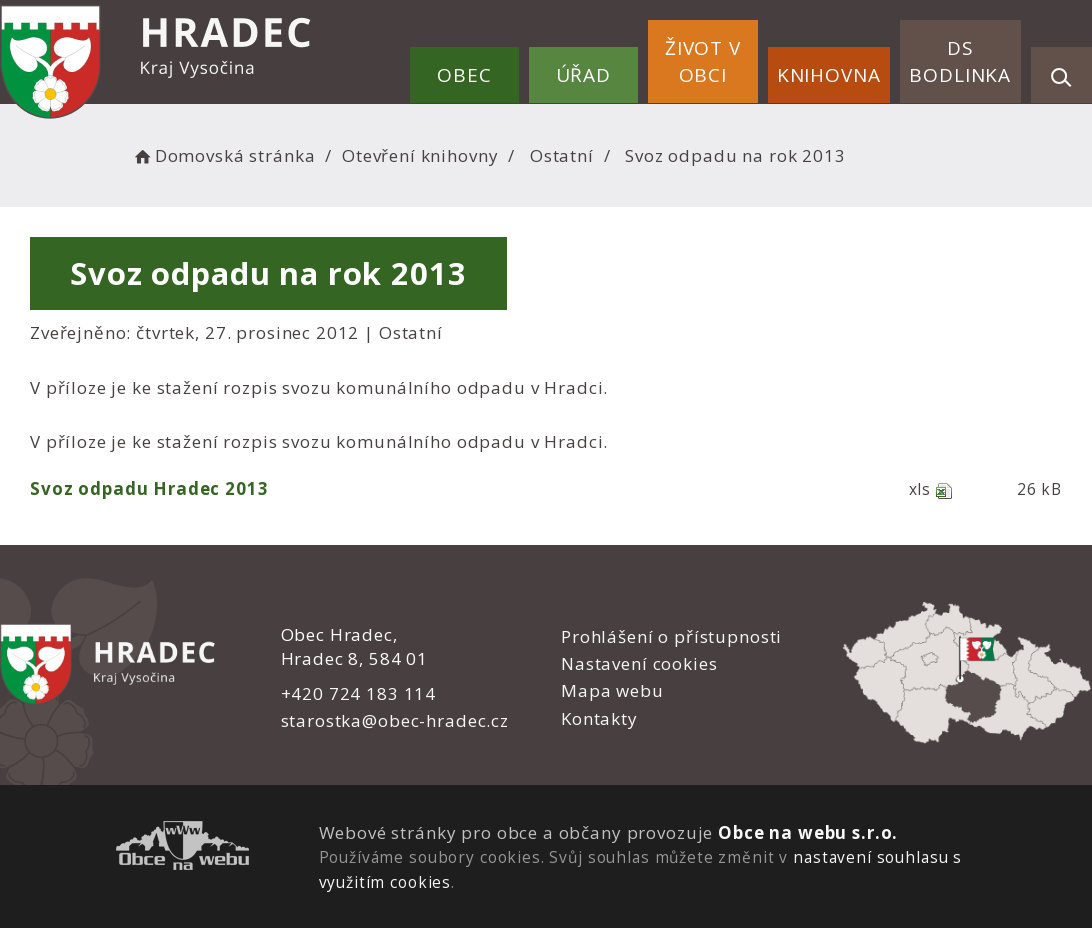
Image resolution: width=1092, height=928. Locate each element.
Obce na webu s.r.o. (808, 832)
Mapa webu (612, 690)
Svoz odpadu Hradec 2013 (149, 488)
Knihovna (829, 75)
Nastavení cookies (639, 663)
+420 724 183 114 (358, 693)
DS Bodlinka (960, 61)
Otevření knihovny (420, 155)
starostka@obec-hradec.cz (394, 720)
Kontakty (599, 718)
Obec (464, 75)
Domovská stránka (223, 155)
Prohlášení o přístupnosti (671, 636)
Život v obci (703, 61)
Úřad (583, 75)
